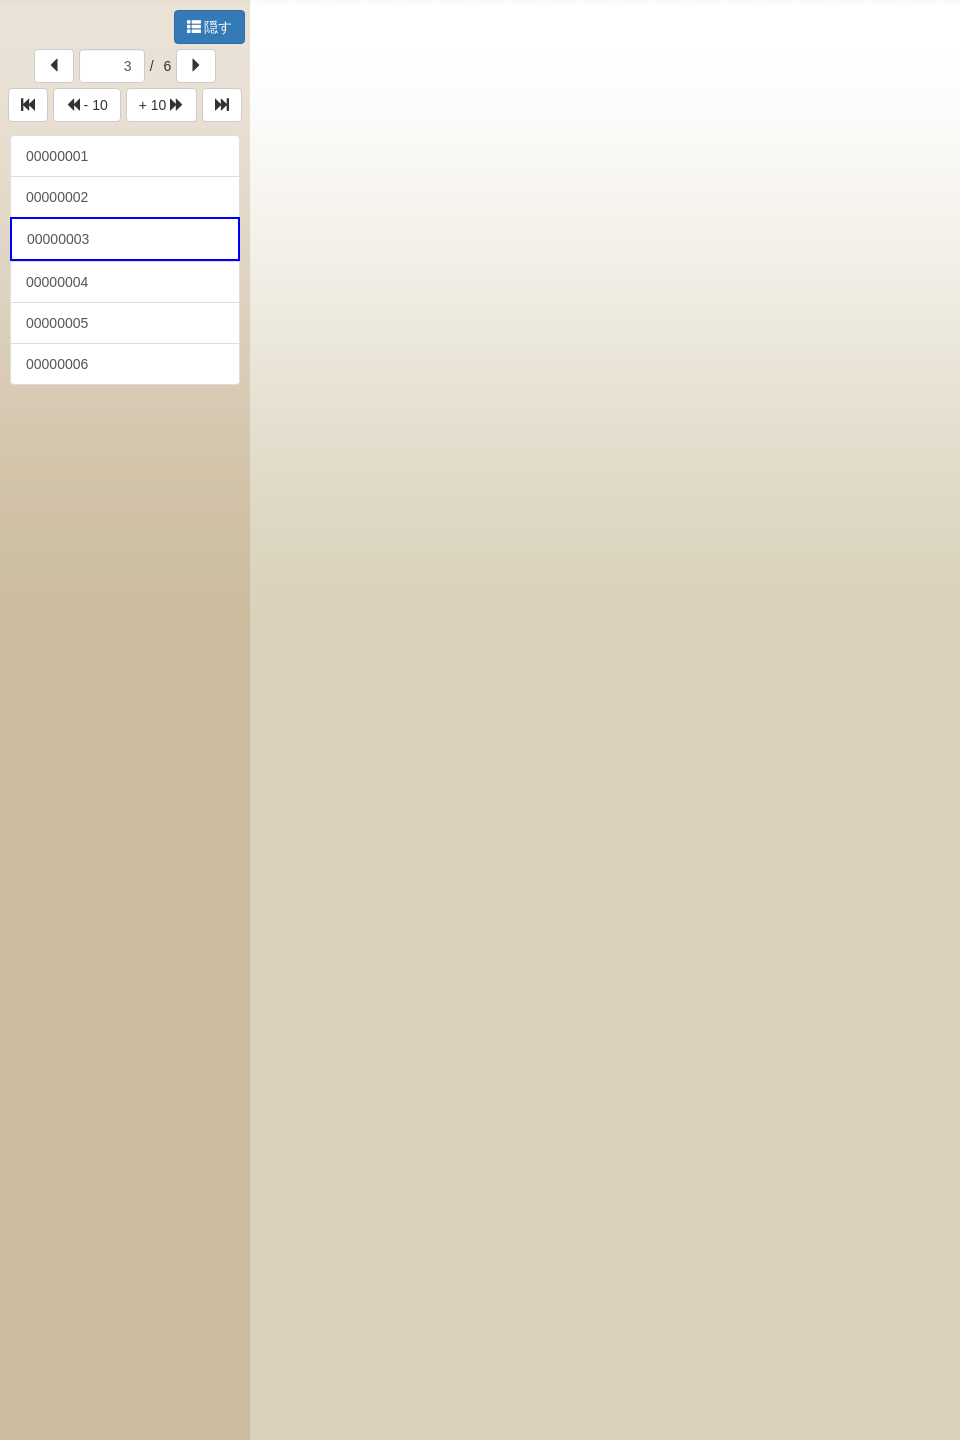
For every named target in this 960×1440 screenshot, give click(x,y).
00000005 (57, 323)
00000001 (57, 156)
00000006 (57, 364)
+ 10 (162, 105)
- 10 (87, 105)
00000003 (58, 239)
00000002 (57, 197)
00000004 (57, 282)
